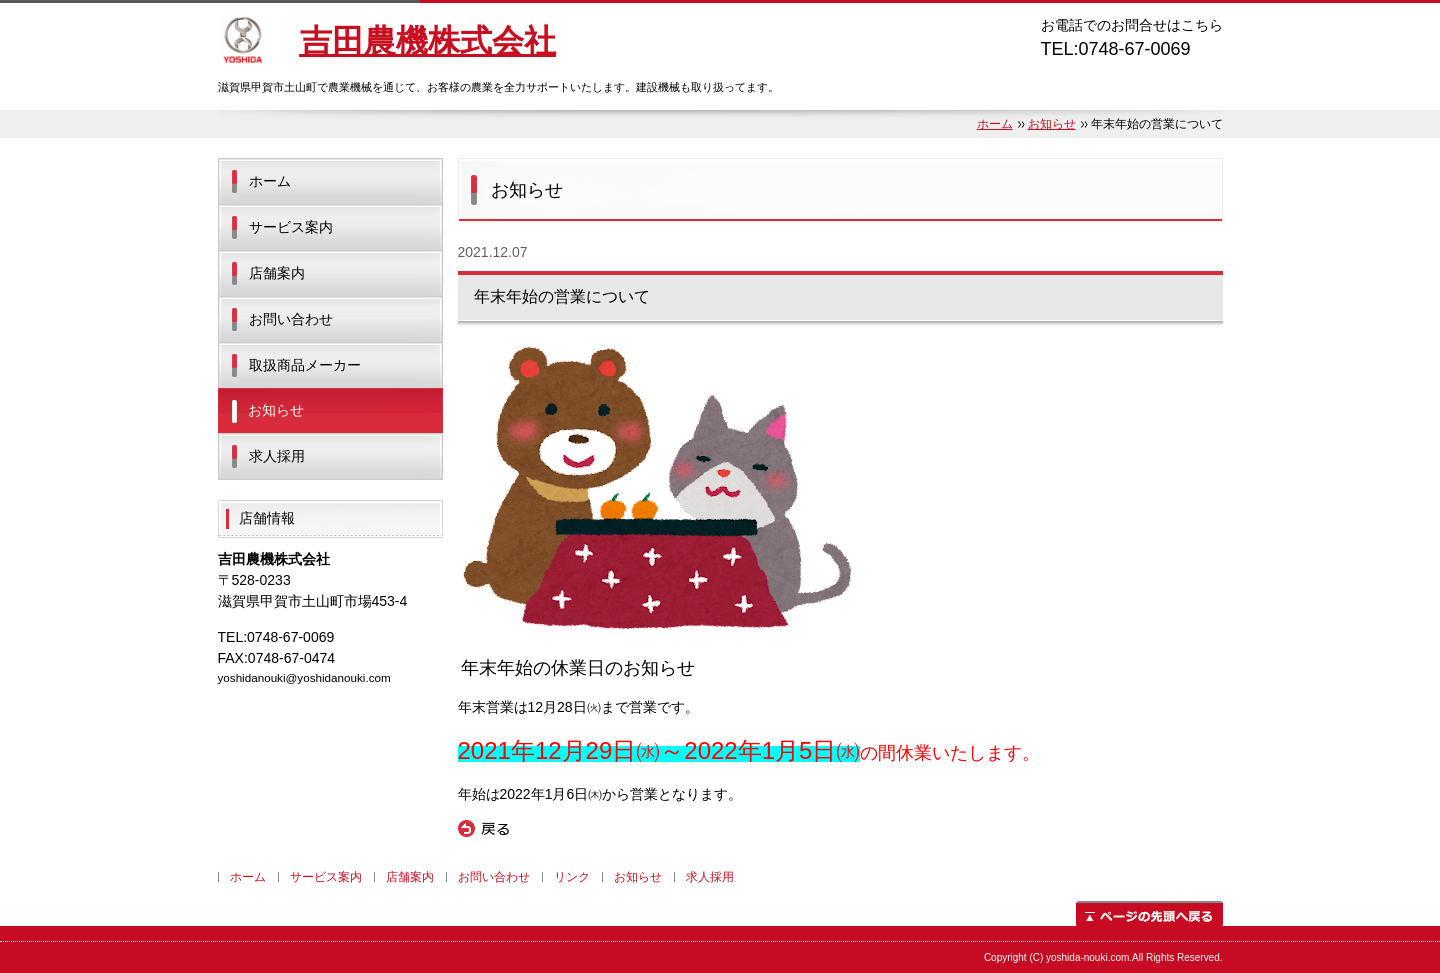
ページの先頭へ (1149, 913)
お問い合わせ (291, 319)
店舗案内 (277, 273)
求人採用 (277, 456)
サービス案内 (291, 227)
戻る (484, 829)
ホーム (995, 124)
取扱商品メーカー (305, 365)
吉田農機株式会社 (428, 41)
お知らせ (1052, 124)
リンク (572, 877)
